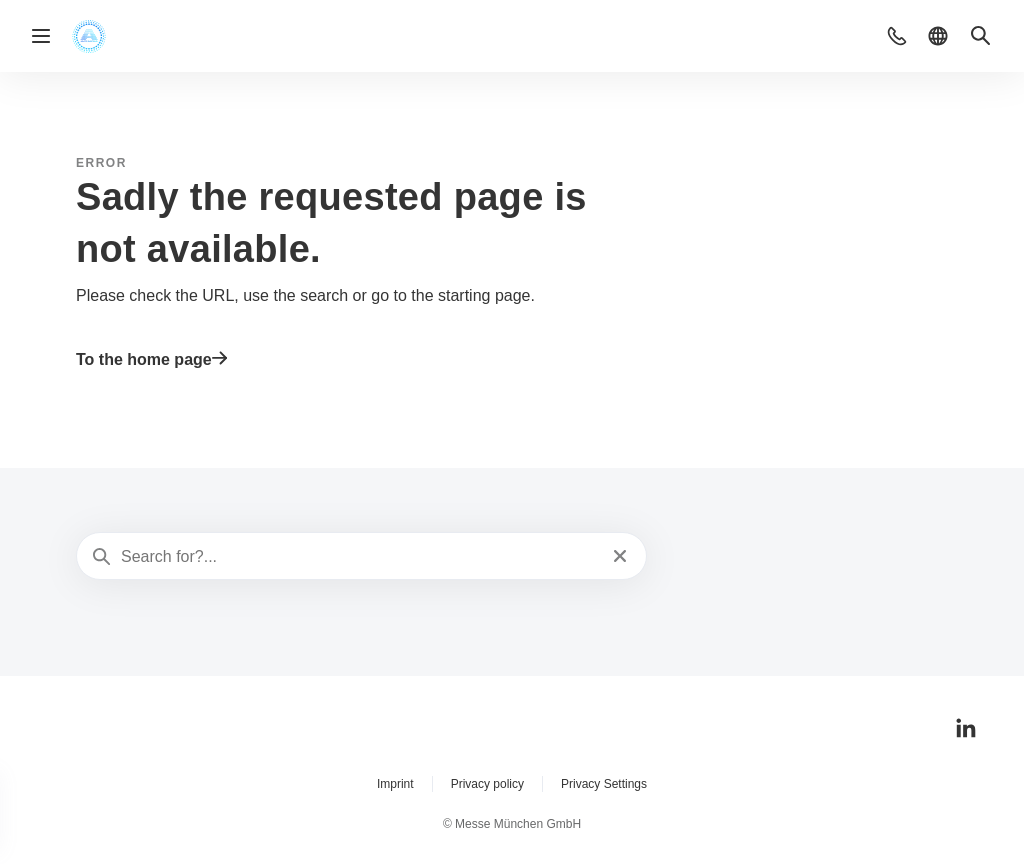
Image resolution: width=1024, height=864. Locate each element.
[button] (897, 36)
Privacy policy (487, 784)
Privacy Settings (604, 784)
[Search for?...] (359, 557)
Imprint (395, 784)
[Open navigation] (41, 36)
